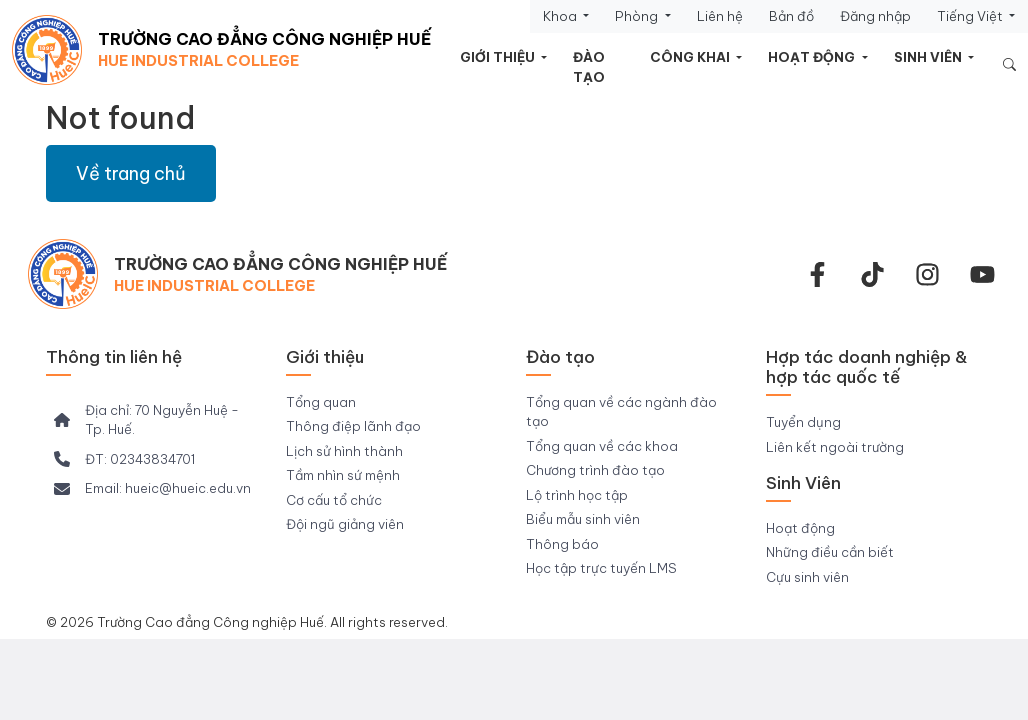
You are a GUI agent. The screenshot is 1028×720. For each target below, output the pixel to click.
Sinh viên (929, 57)
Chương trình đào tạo (595, 470)
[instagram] (927, 274)
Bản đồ (791, 16)
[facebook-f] (817, 274)
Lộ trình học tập (577, 495)
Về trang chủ (131, 173)
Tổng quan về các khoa (602, 446)
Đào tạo (589, 67)
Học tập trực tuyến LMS (601, 568)
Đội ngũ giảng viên (345, 524)
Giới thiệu (499, 57)
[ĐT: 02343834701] (124, 460)
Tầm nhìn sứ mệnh (343, 475)
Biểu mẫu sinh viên (583, 519)
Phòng (638, 16)
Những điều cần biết (830, 552)
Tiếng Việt (971, 16)
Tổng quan (321, 402)
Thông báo (562, 544)
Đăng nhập (875, 16)
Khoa (561, 16)
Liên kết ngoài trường (835, 447)
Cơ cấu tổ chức (334, 500)
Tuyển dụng (803, 422)
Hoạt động (813, 57)
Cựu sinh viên (807, 577)
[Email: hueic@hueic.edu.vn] (152, 489)
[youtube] (982, 274)
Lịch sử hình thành (344, 451)
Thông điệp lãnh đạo (353, 426)
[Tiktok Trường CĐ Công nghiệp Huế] (872, 274)
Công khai (691, 57)
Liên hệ (720, 16)
